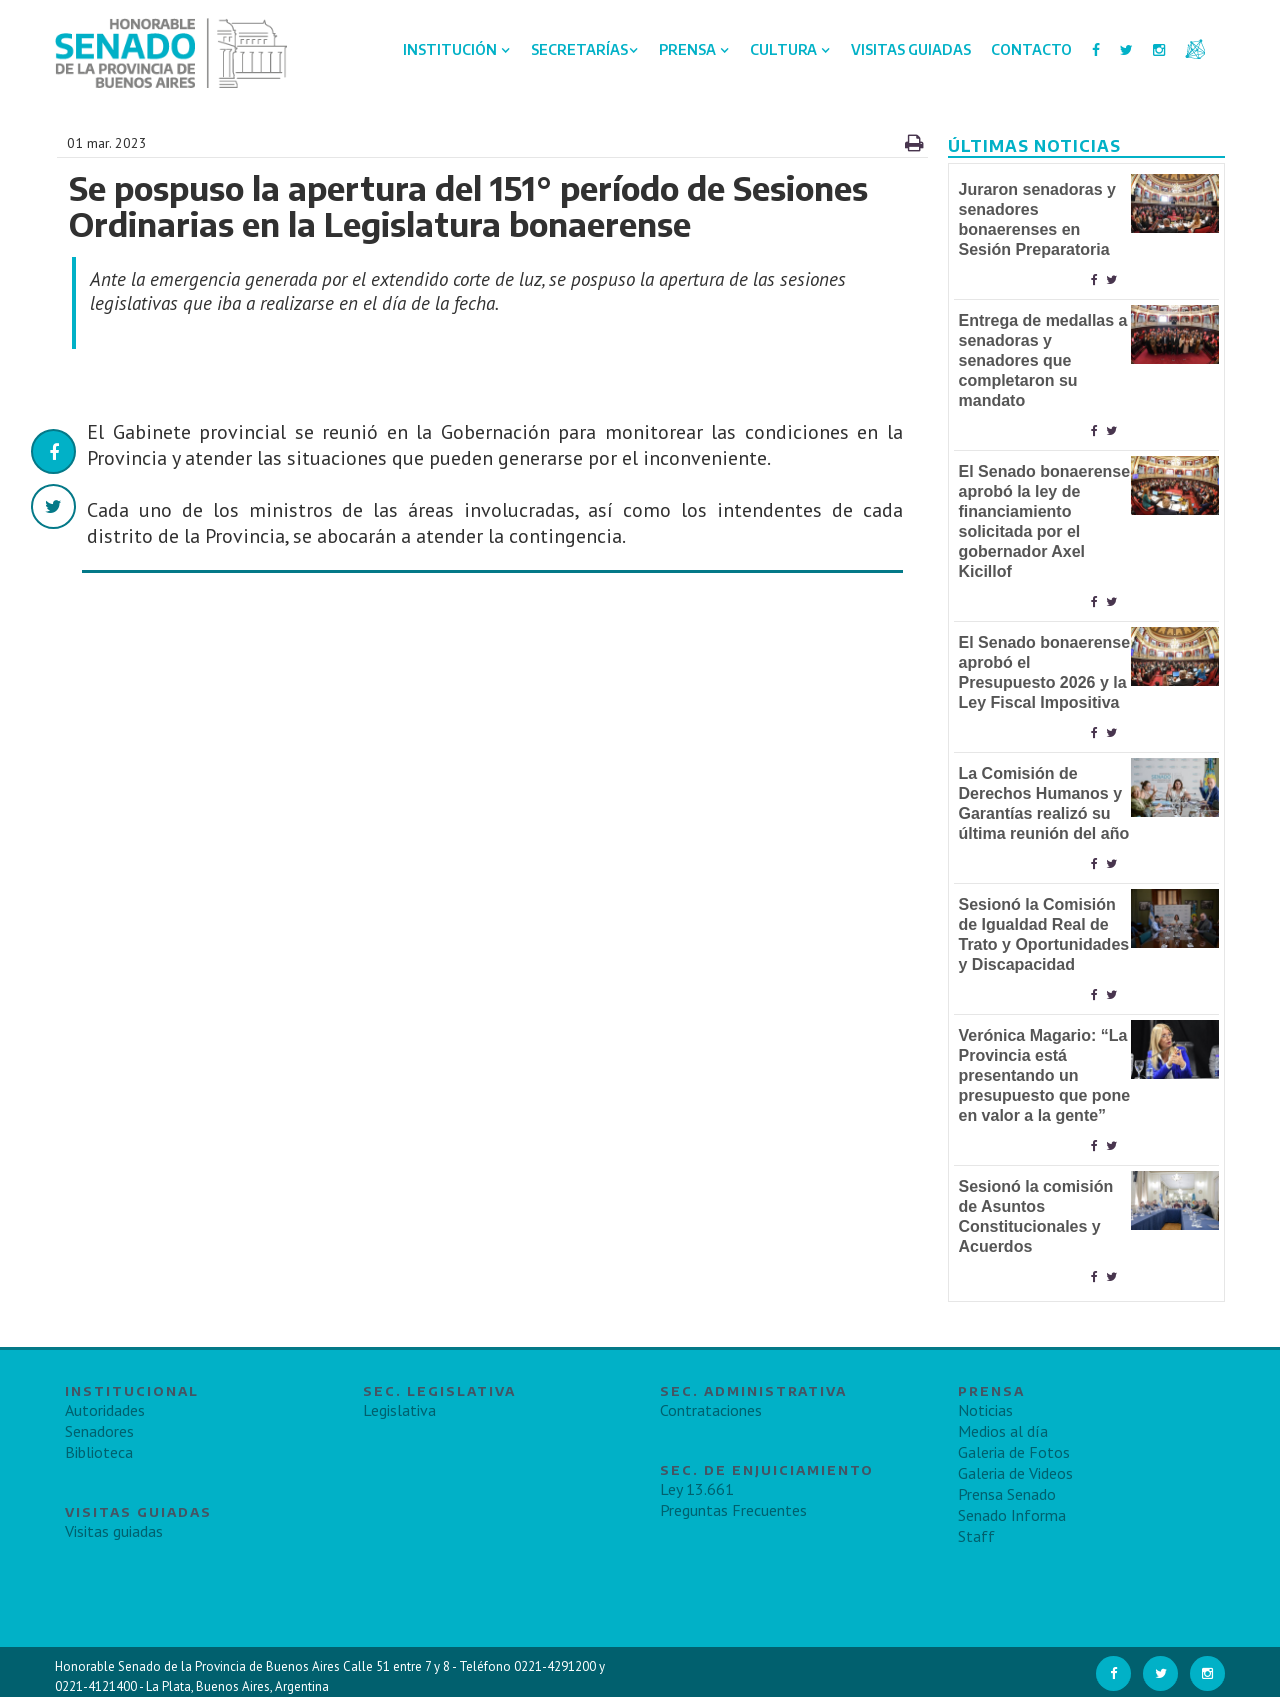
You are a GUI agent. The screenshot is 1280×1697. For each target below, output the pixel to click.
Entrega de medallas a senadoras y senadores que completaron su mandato (1043, 360)
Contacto (1031, 49)
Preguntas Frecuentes (733, 1510)
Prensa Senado (1007, 1494)
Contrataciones (711, 1410)
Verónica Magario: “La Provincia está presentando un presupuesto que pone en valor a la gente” (1045, 1075)
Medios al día (1003, 1431)
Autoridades (105, 1410)
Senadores (99, 1431)
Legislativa (399, 1410)
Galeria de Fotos (1014, 1452)
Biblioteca (99, 1452)
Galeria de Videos (1015, 1473)
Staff (976, 1536)
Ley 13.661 (697, 1489)
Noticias (985, 1410)
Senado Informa (1012, 1515)
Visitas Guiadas (911, 49)
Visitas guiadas (114, 1531)
